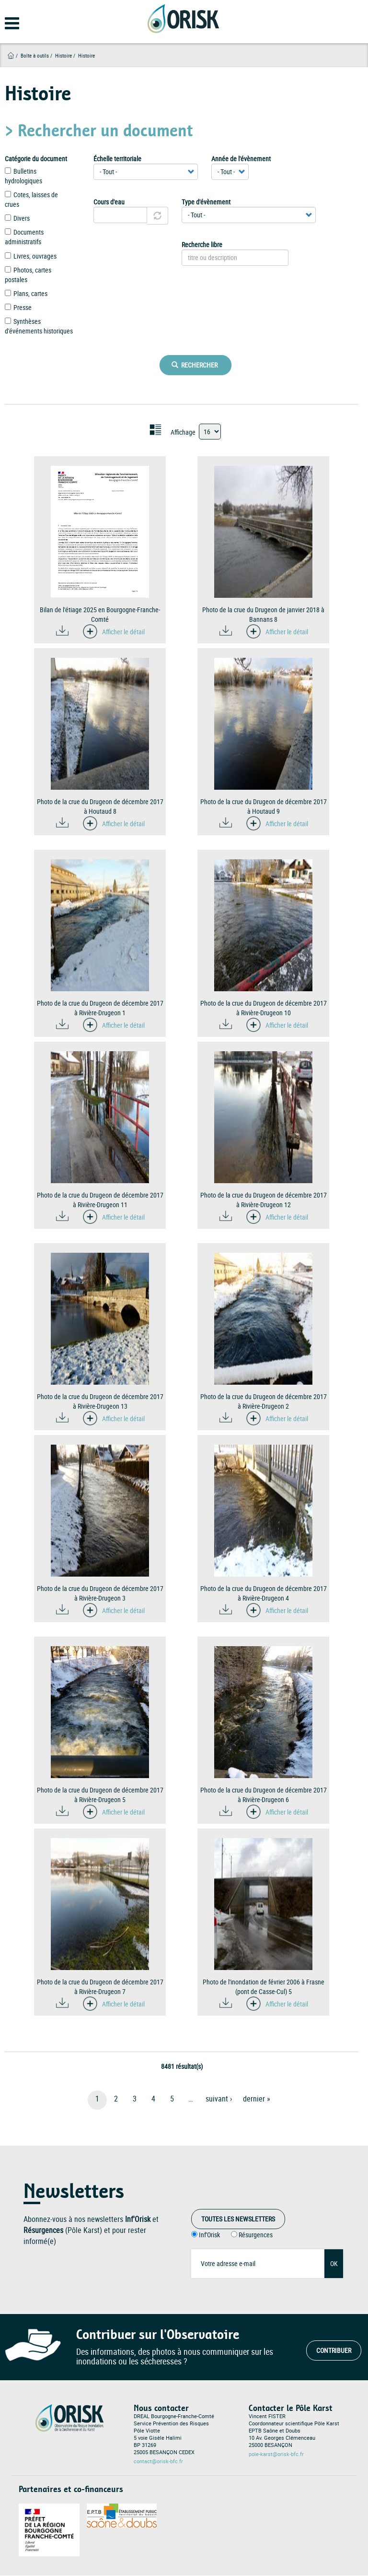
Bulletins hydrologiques (23, 175)
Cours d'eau (109, 201)
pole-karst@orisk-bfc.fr (276, 2454)
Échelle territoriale (117, 158)
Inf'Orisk (209, 2234)
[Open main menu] (6, 26)
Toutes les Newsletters (238, 2218)
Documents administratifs (24, 236)
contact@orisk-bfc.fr (158, 2461)
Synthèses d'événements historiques (39, 326)
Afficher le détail (123, 631)
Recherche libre (202, 244)
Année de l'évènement (241, 158)
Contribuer (333, 2350)
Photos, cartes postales (28, 274)
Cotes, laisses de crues (31, 199)
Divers (17, 218)
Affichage (183, 432)
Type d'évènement (206, 201)
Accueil (10, 55)
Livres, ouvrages (31, 256)
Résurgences (256, 2234)
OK (334, 2263)
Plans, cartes (26, 293)
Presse (18, 307)
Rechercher (195, 364)
